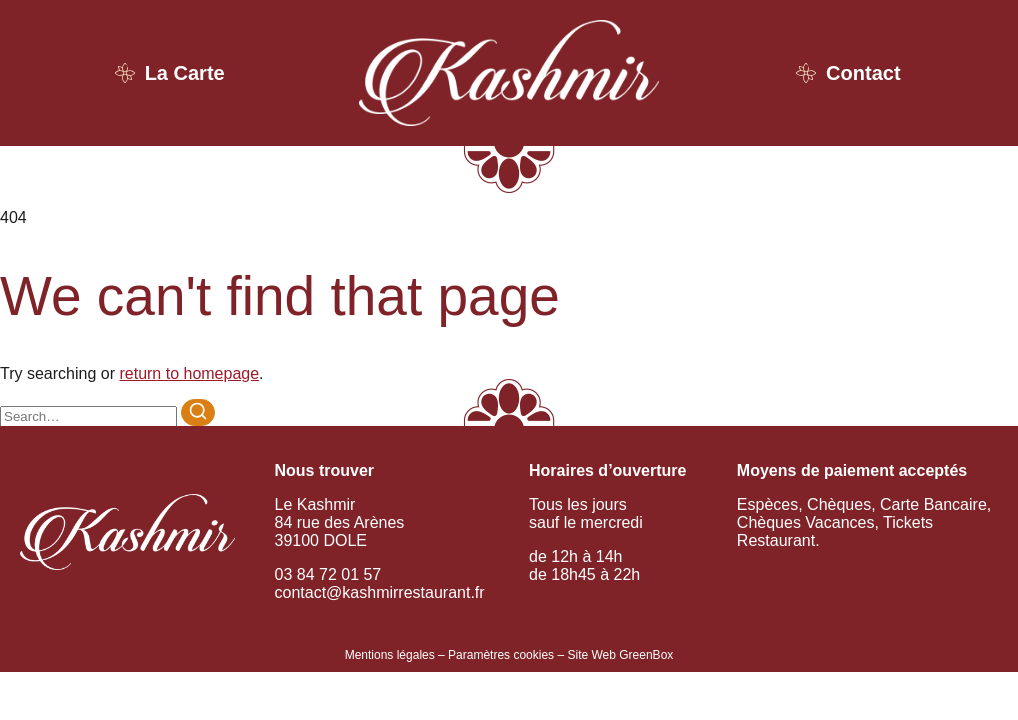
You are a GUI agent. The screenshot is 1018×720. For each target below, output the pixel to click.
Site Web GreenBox (620, 655)
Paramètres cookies (501, 655)
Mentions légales (390, 655)
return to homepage (189, 373)
